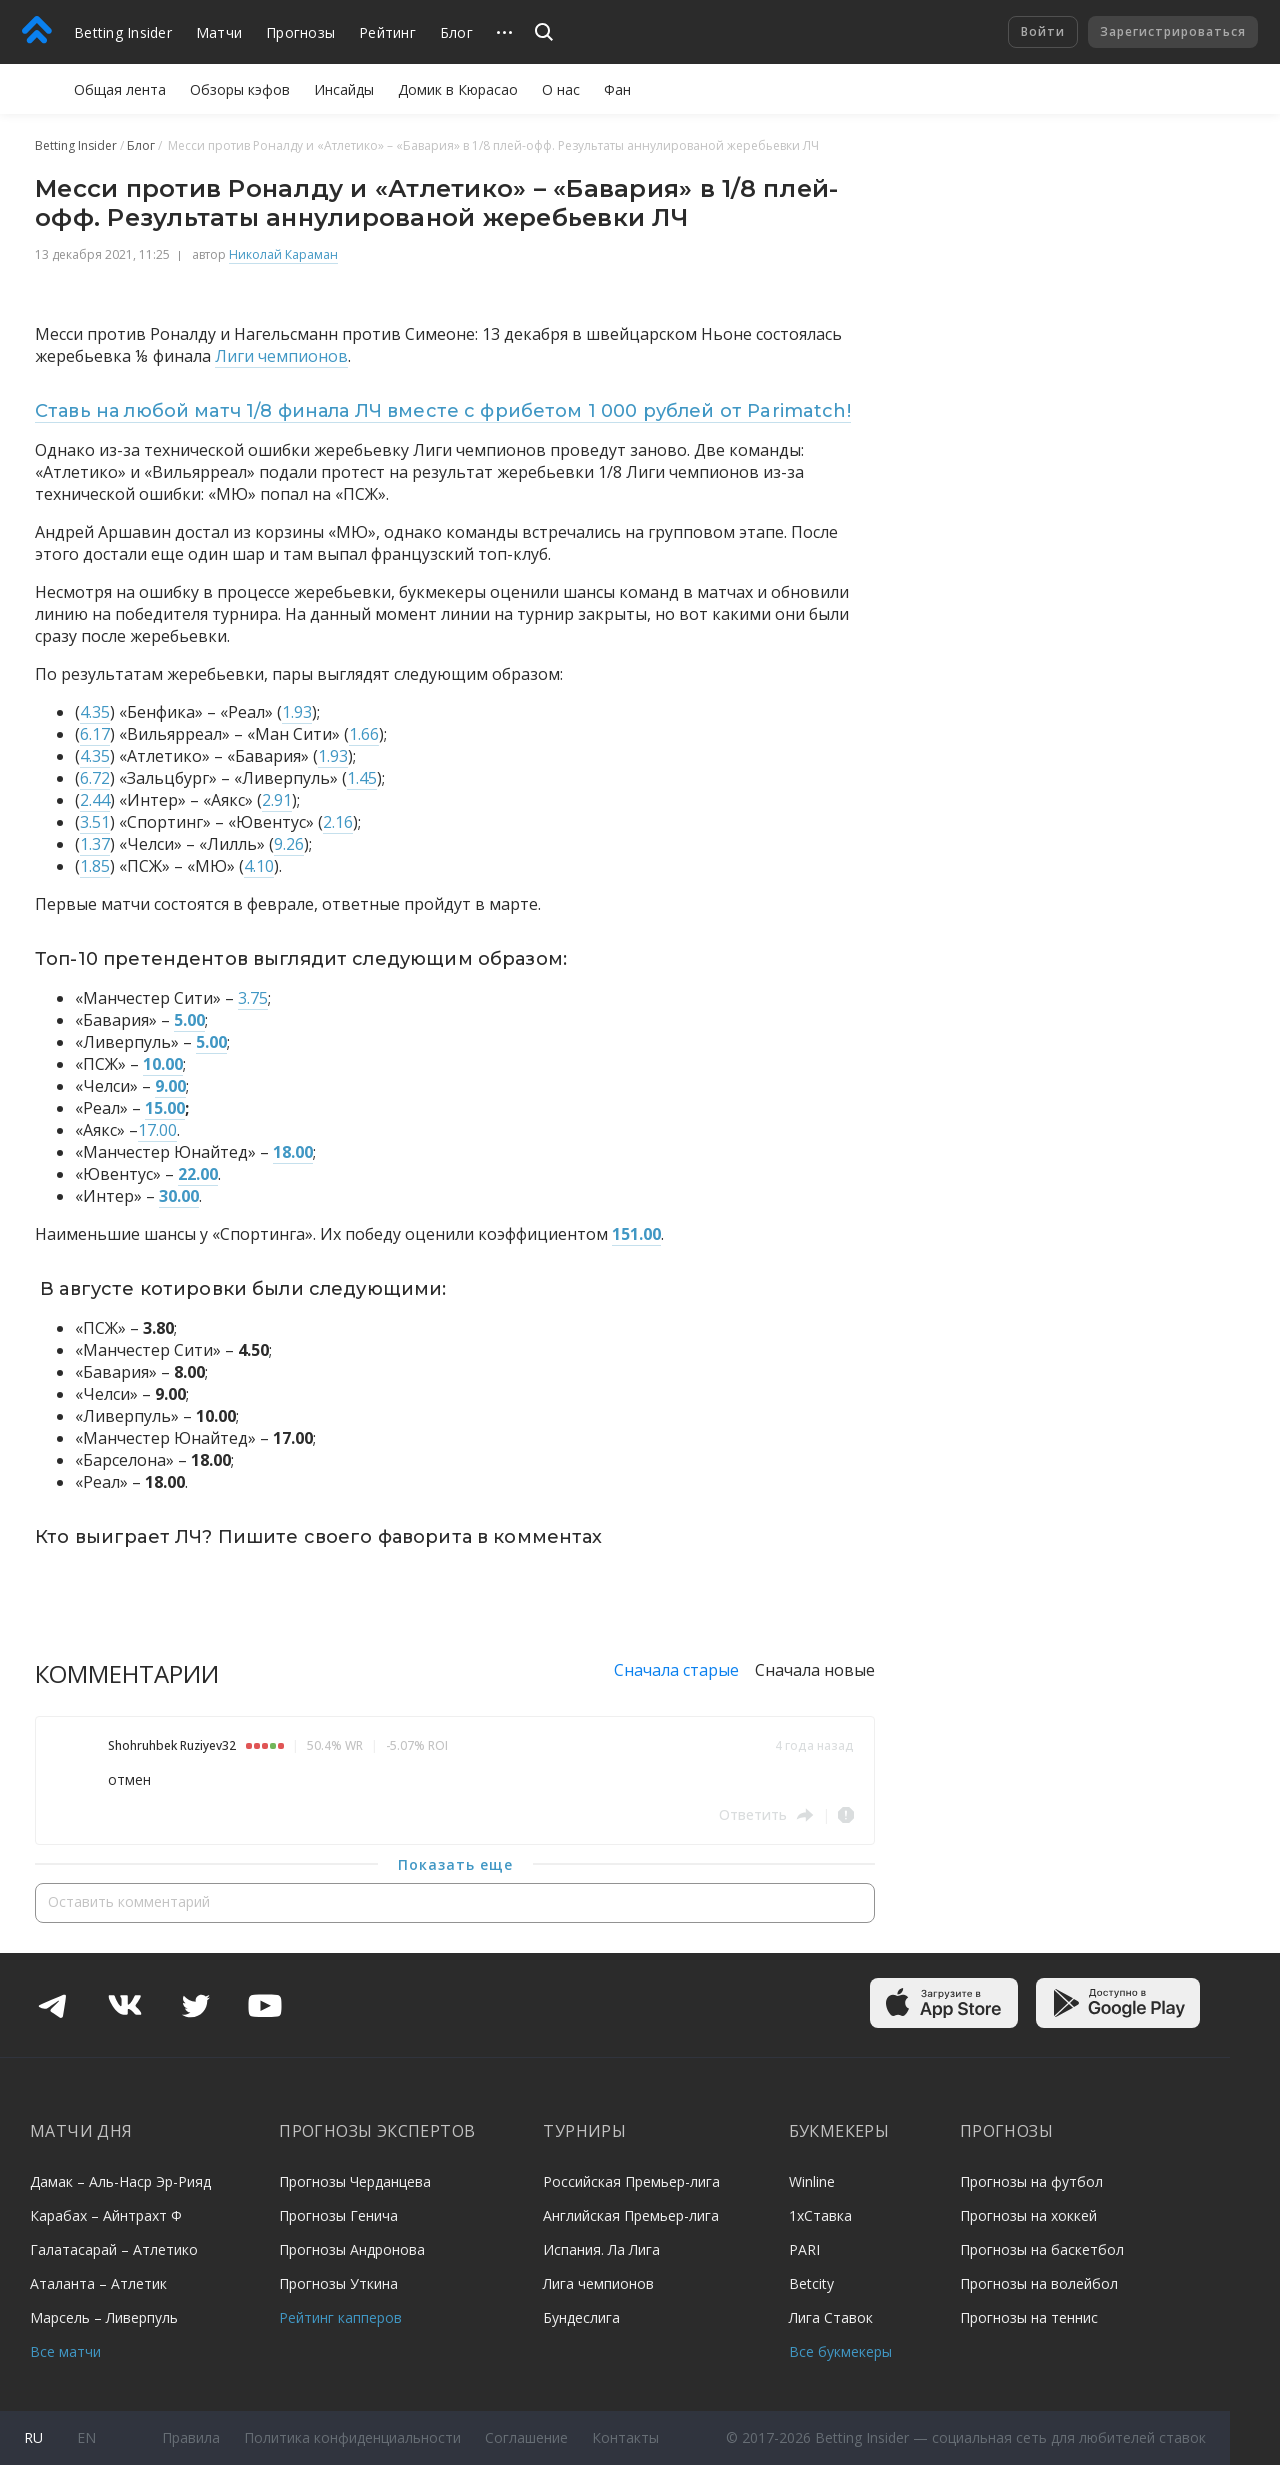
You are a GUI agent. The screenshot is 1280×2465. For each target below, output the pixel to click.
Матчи (219, 32)
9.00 (170, 1086)
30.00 (179, 1196)
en (86, 2437)
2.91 (277, 800)
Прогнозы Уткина (338, 2283)
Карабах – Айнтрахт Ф (106, 2215)
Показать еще (455, 1864)
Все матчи (65, 2351)
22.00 (198, 1174)
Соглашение (526, 2437)
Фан (617, 89)
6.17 (95, 734)
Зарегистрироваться (1173, 31)
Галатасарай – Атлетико (114, 2249)
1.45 (362, 778)
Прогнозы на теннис (1029, 2317)
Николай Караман (283, 254)
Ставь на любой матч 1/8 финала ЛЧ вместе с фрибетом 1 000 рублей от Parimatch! (443, 411)
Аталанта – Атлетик (98, 2283)
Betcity (811, 2283)
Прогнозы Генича (338, 2215)
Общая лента (120, 89)
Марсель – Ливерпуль (104, 2317)
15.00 (165, 1108)
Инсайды (344, 89)
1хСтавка (820, 2215)
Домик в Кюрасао (458, 89)
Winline (812, 2181)
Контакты (625, 2437)
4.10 (259, 866)
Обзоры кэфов (240, 89)
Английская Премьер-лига (631, 2215)
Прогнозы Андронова (352, 2249)
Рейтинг (387, 32)
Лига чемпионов (598, 2283)
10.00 (163, 1064)
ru (33, 2437)
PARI (804, 2249)
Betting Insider (123, 32)
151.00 (636, 1234)
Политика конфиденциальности (352, 2437)
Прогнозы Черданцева (355, 2181)
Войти (1043, 31)
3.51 (95, 822)
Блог (456, 32)
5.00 (189, 1020)
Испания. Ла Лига (601, 2249)
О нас (561, 89)
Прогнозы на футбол (1031, 2181)
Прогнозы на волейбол (1039, 2283)
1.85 (95, 866)
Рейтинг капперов (340, 2317)
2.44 (95, 800)
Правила (191, 2437)
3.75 (253, 998)
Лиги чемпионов (281, 356)
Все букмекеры (840, 2351)
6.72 (95, 778)
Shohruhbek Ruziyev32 (172, 1745)
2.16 (338, 822)
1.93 (297, 712)
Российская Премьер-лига (631, 2181)
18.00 (293, 1152)
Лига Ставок (831, 2317)
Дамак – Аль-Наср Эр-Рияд (120, 2181)
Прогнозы (300, 32)
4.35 (95, 712)
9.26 (289, 844)
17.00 (157, 1130)
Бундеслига (581, 2317)
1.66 (364, 734)
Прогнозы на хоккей (1028, 2215)
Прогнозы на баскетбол (1042, 2249)
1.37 (95, 844)
